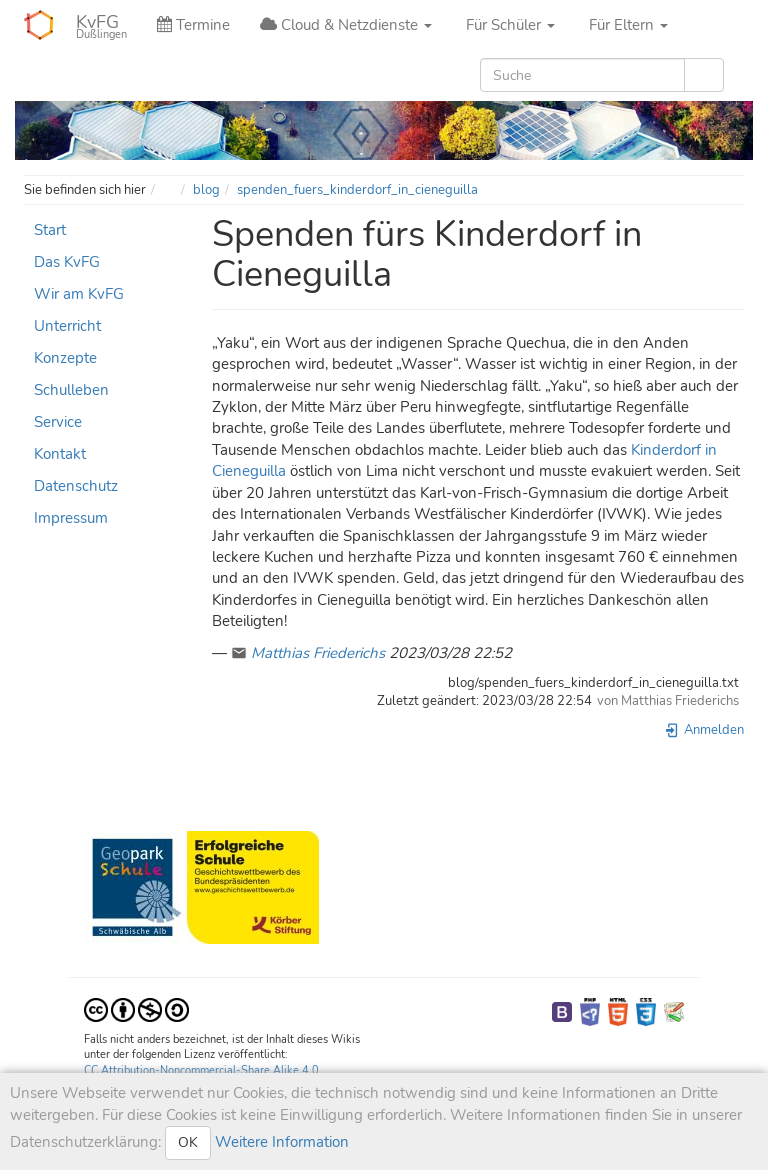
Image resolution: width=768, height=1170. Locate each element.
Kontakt (60, 454)
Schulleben (71, 390)
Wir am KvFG (79, 294)
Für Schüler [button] (508, 25)
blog (206, 190)
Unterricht (67, 326)
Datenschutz (76, 486)
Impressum (71, 518)
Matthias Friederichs (318, 653)
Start (50, 230)
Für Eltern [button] (626, 25)
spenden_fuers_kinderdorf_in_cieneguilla (357, 190)
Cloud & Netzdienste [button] (346, 25)
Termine (193, 25)
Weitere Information (280, 1142)
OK (188, 1142)
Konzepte (65, 358)
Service (58, 422)
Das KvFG (67, 262)
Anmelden (704, 730)
